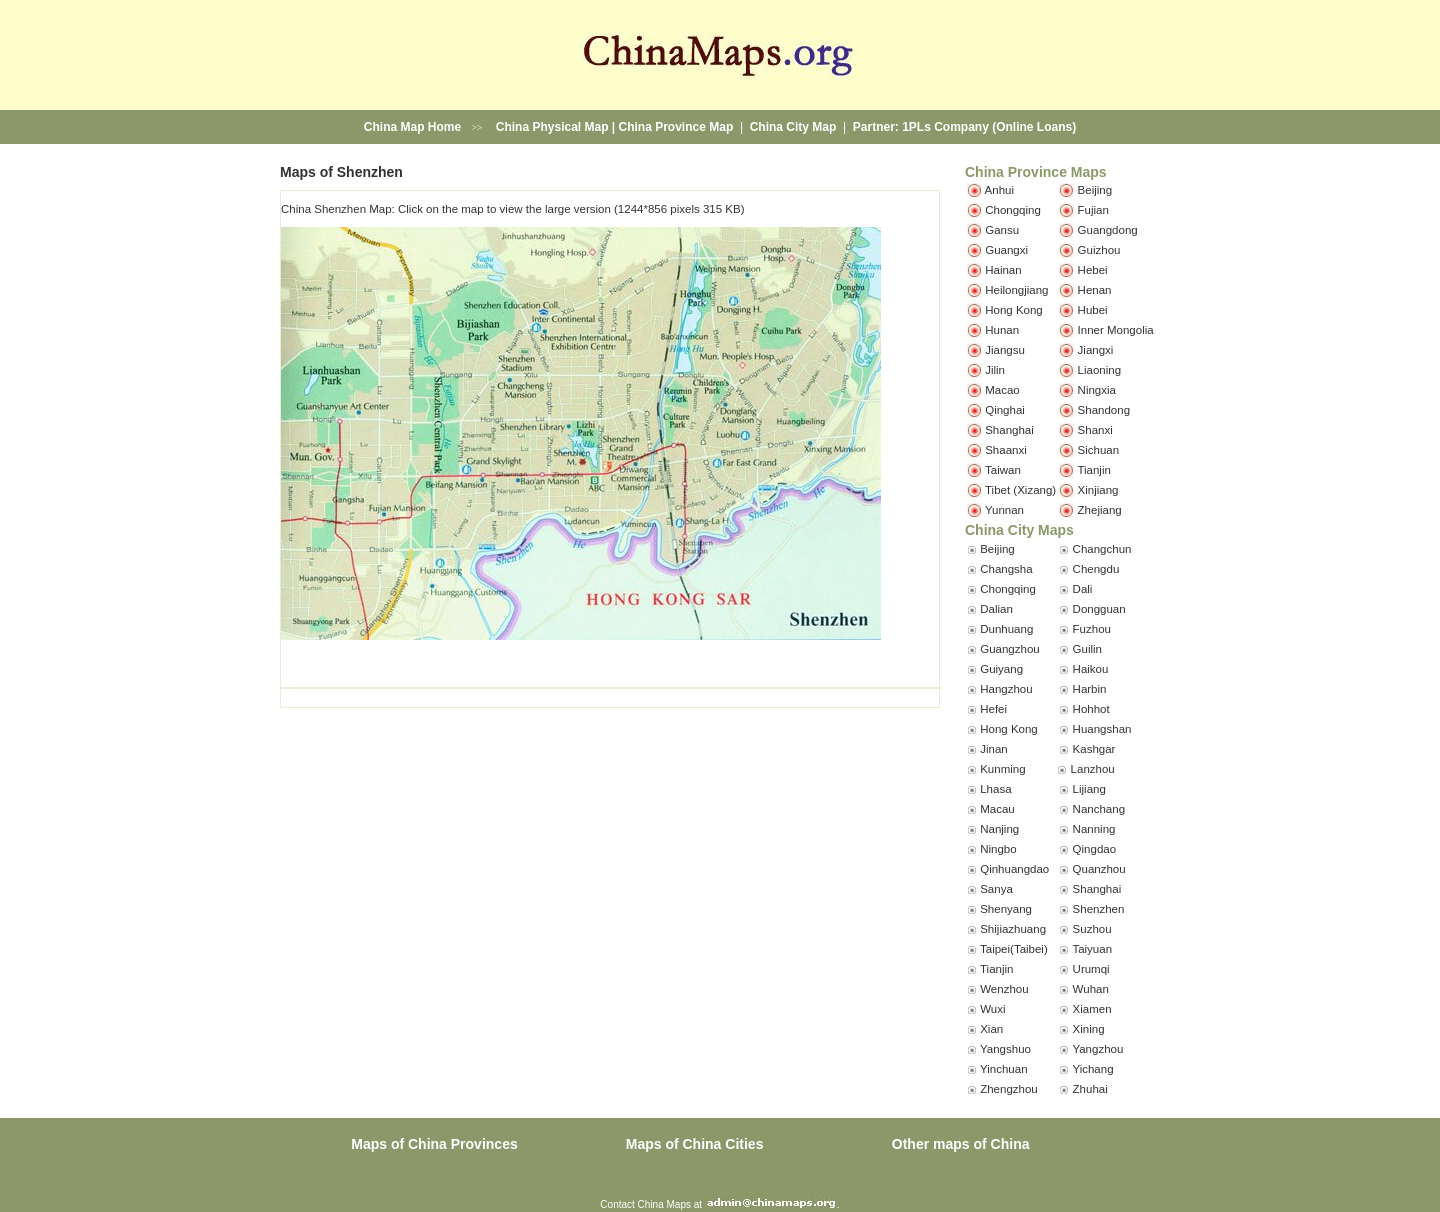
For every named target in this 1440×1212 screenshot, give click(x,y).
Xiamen (1092, 1009)
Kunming (1002, 769)
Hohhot (1091, 709)
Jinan (994, 749)
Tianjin (1093, 469)
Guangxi (1006, 249)
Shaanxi (1006, 449)
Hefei (993, 709)
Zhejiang (1100, 509)
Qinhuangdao (1014, 869)
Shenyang (1006, 909)
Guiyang (1001, 669)
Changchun (1102, 549)
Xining (1089, 1029)
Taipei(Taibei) (1014, 949)
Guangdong (1108, 229)
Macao (1002, 389)
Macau (997, 809)
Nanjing (999, 829)
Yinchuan (1004, 1069)
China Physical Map (552, 127)
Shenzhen (1099, 909)
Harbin (1090, 689)
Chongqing (1013, 209)
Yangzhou (1097, 1049)
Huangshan (1102, 729)
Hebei (1093, 269)
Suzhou (1092, 929)
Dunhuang (1006, 629)
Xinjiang (1098, 489)
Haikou (1091, 669)
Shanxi (1095, 429)
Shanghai (1009, 429)
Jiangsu (1005, 349)
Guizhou (1099, 249)
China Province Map (676, 127)
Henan (1095, 289)
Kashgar (1094, 749)
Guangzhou (1009, 649)
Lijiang (1089, 789)
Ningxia (1097, 389)
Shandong (1104, 409)
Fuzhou (1092, 629)
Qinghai (1005, 409)
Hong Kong (1014, 309)
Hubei (1093, 309)
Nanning (1094, 829)
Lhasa (995, 789)
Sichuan (1099, 449)
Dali (1083, 589)
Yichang (1092, 1069)
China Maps (664, 1204)
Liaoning (1099, 369)
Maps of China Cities (695, 1144)
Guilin (1087, 649)
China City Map (793, 127)
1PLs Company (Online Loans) (989, 127)
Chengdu (1096, 569)
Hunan (1002, 329)
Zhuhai (1090, 1089)
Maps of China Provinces (434, 1144)
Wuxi (992, 1009)
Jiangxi (1096, 349)
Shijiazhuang (1013, 929)
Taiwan (1003, 469)
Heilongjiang (1016, 289)
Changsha (1006, 569)
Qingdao (1094, 849)
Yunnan (1004, 509)
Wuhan (1091, 989)
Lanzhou (1093, 769)
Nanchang (1099, 809)
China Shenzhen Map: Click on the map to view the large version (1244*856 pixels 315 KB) (512, 209)
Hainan (1003, 269)
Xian (991, 1029)
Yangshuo (1005, 1049)
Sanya (996, 889)
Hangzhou (1006, 689)
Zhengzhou (1009, 1089)
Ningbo (998, 849)
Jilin (995, 369)
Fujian (1093, 209)
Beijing (1095, 189)
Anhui (999, 189)
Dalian (996, 609)
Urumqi (1091, 969)
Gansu (1002, 229)
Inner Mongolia (1116, 329)
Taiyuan (1092, 949)
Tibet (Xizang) (1020, 489)
